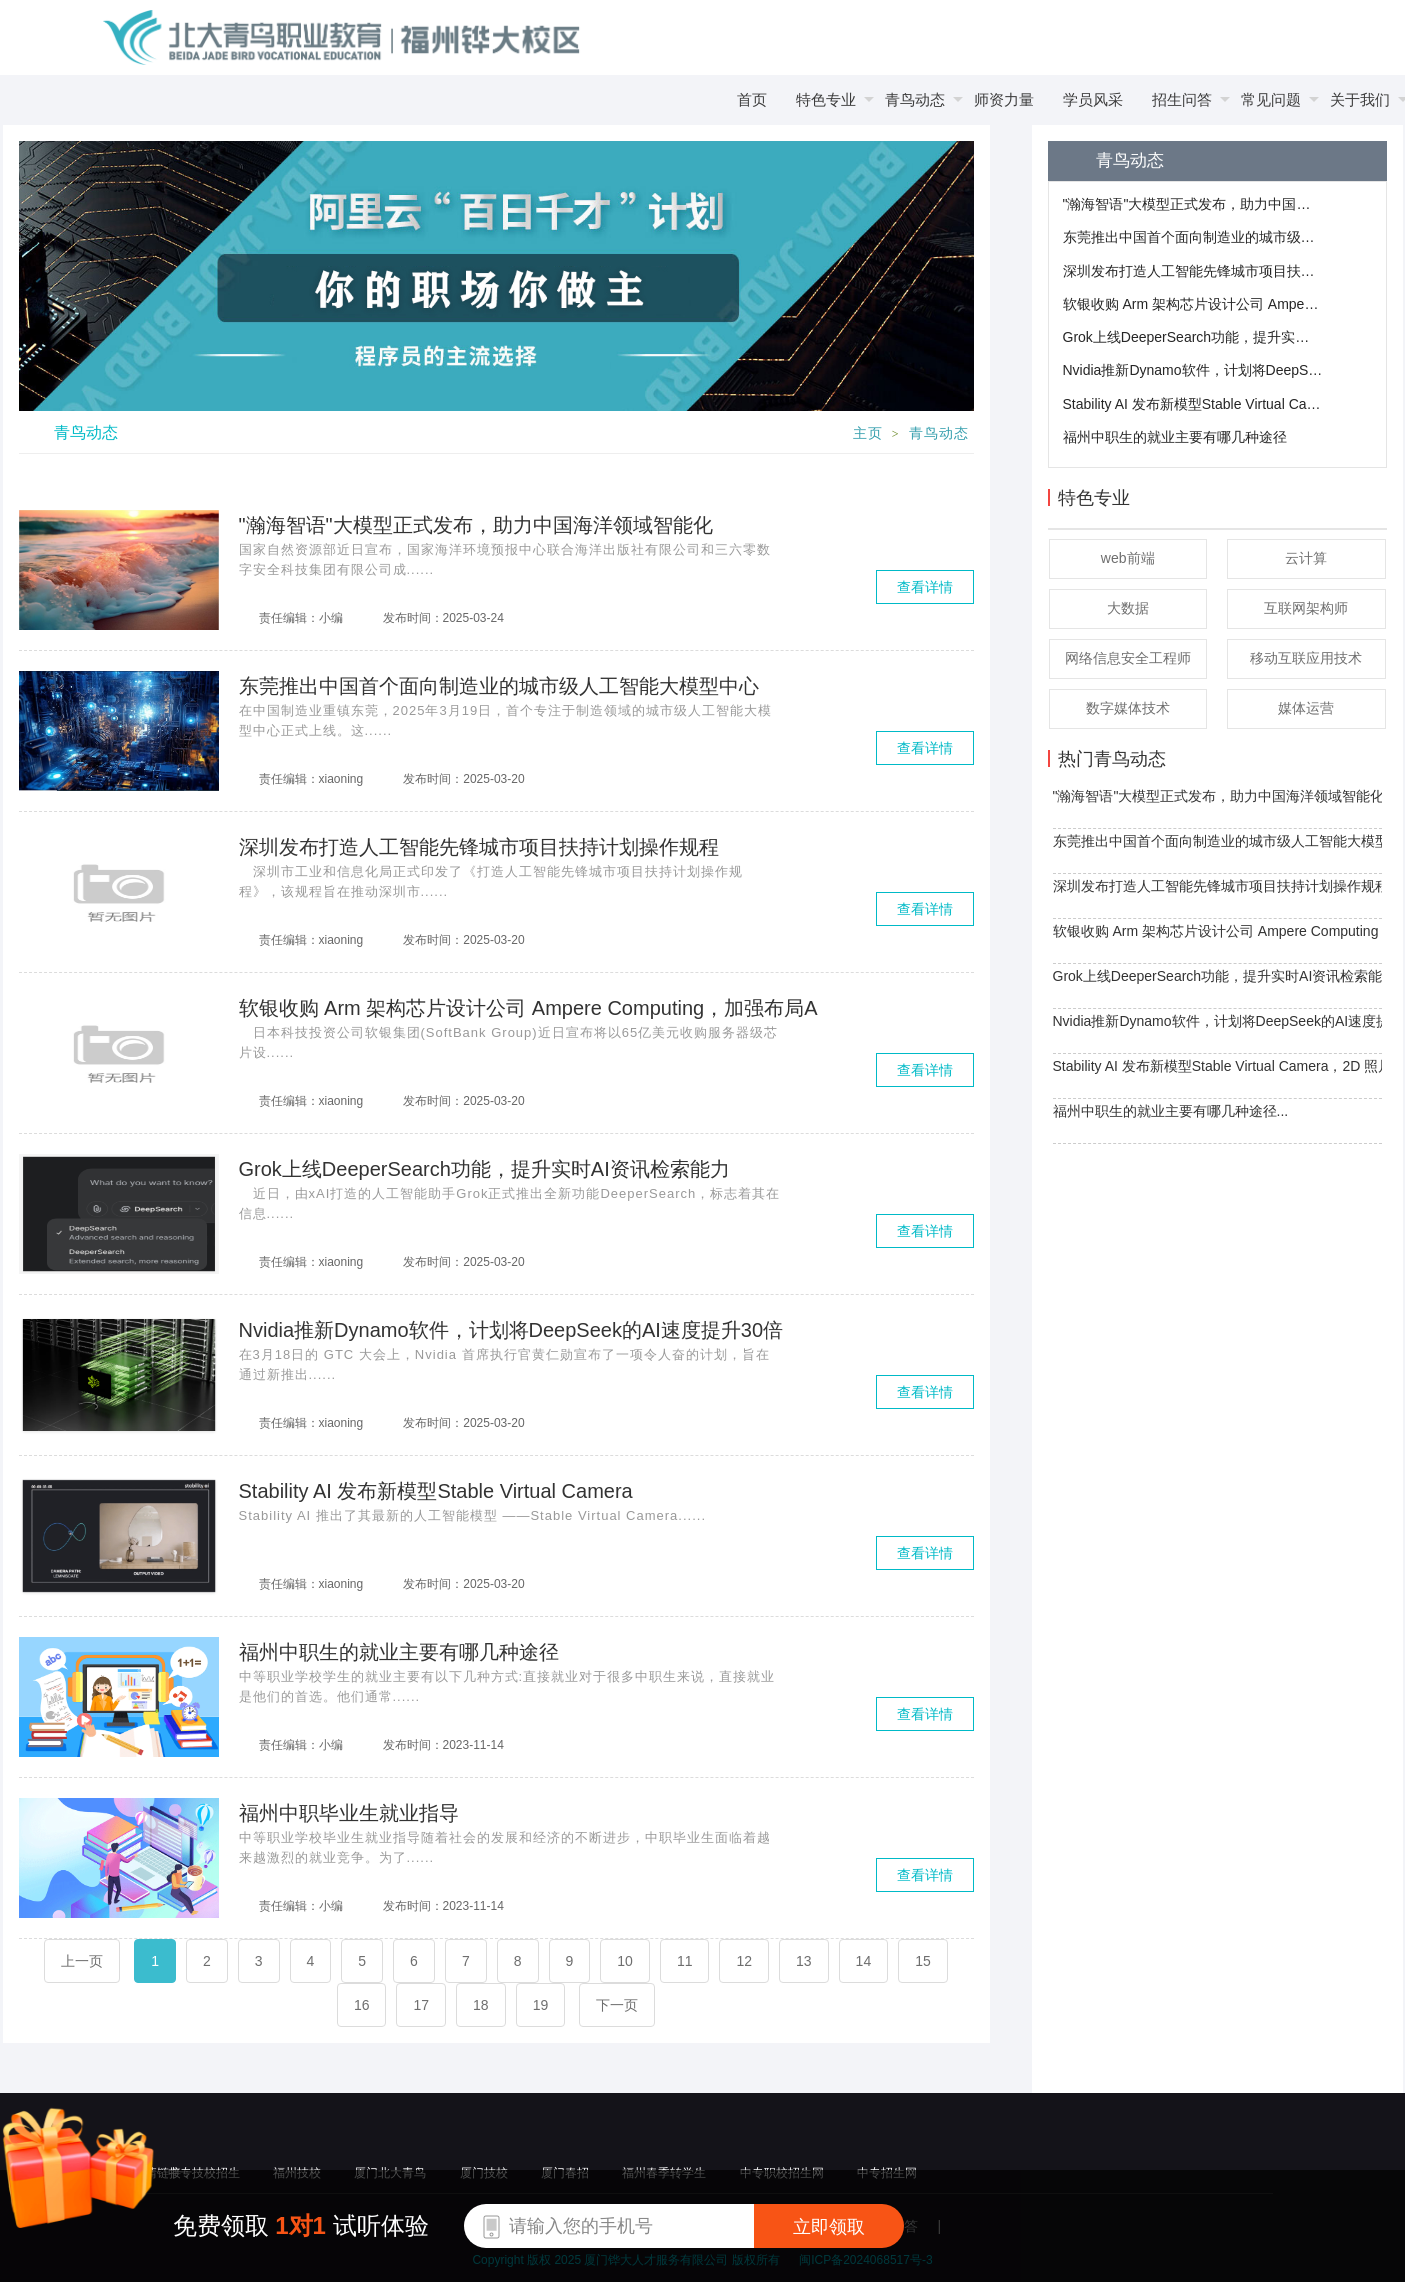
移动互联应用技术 (1306, 658)
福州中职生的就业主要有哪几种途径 (1175, 437)
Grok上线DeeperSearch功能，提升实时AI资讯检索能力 (1193, 337)
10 (625, 1961)
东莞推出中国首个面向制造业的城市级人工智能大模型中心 (1193, 237)
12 (744, 1961)
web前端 (1128, 558)
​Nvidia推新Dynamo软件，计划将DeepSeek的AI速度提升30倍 (1193, 370)
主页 (868, 433)
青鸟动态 (939, 433)
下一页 (617, 2005)
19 (541, 2005)
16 (362, 2005)
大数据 (1128, 608)
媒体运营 (1306, 708)
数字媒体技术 (1128, 708)
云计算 (1306, 558)
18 (481, 2005)
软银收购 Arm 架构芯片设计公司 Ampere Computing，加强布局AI (1193, 304)
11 (685, 1961)
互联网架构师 (1306, 608)
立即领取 (829, 2227)
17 (421, 2005)
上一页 (82, 1961)
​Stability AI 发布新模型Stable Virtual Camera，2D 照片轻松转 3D (1193, 404)
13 (804, 1961)
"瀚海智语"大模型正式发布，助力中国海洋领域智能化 (1193, 204)
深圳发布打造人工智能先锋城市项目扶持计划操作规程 (1193, 271)
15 (923, 1961)
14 (864, 1961)
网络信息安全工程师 (1128, 658)
